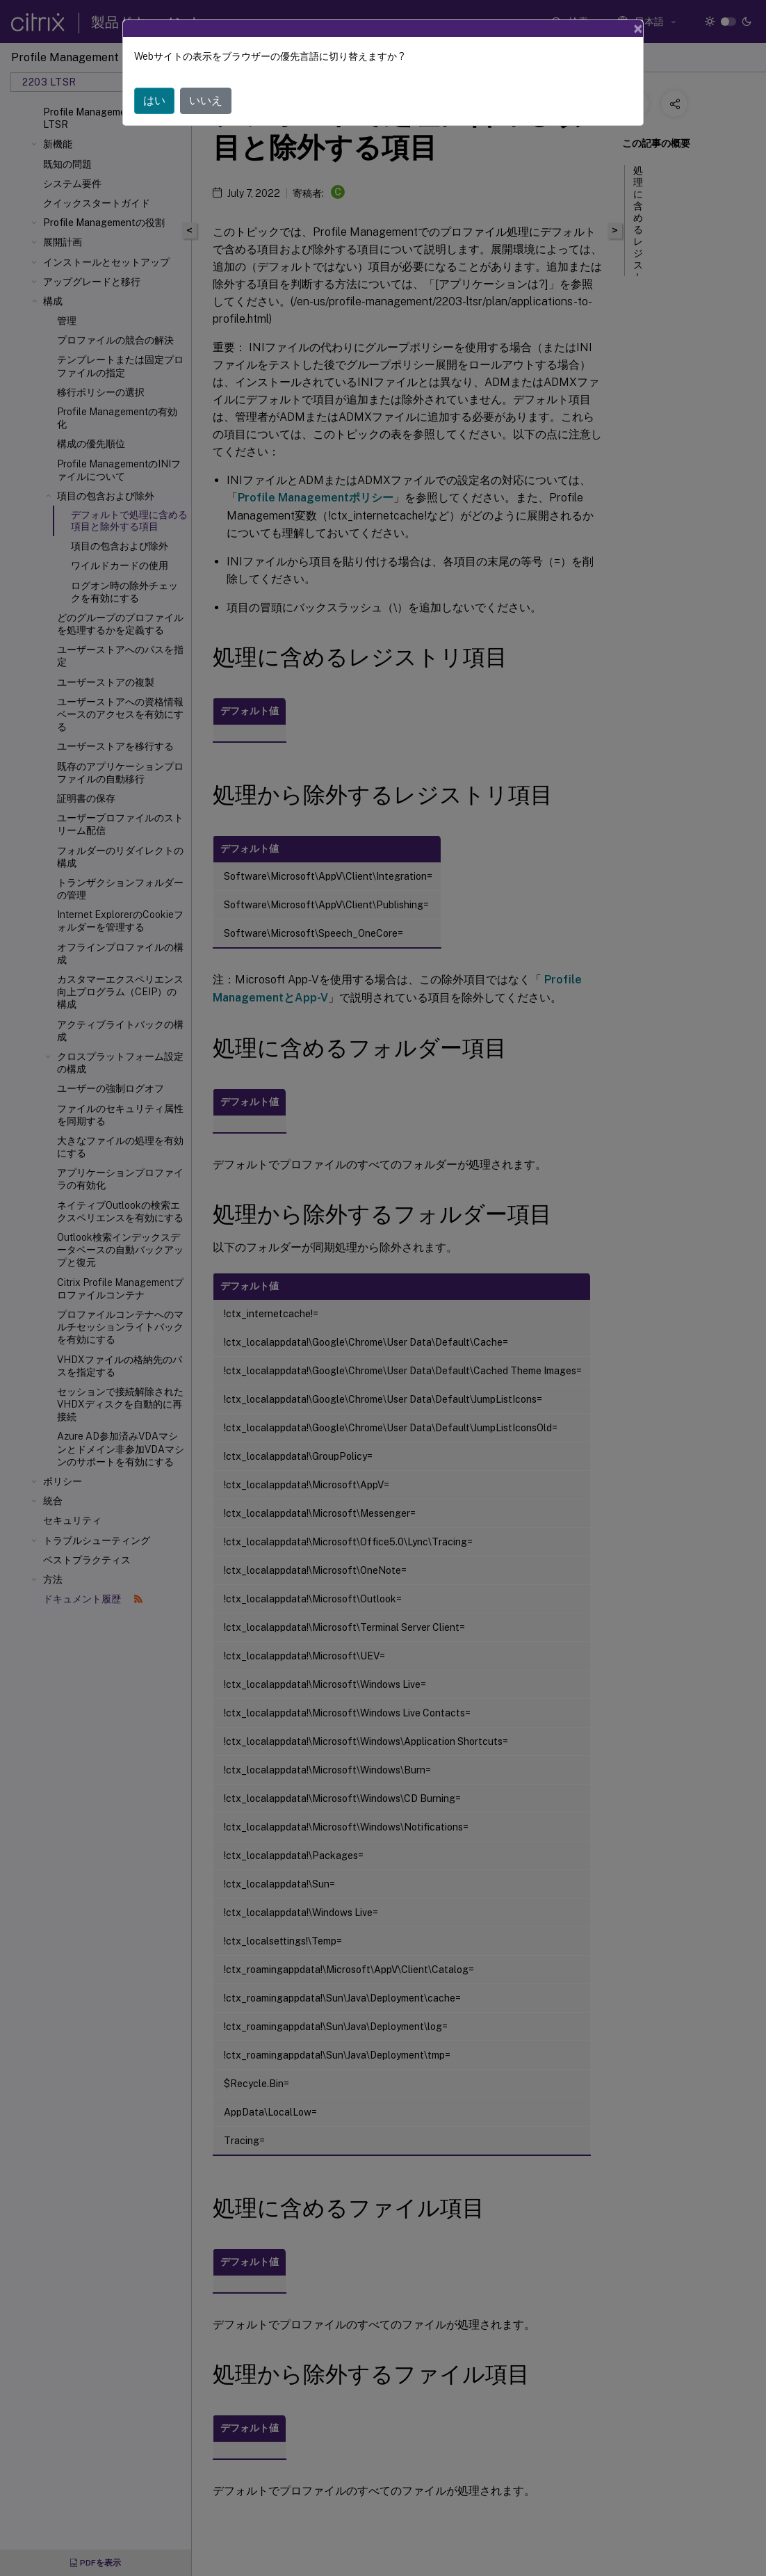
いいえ (205, 76)
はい (154, 76)
